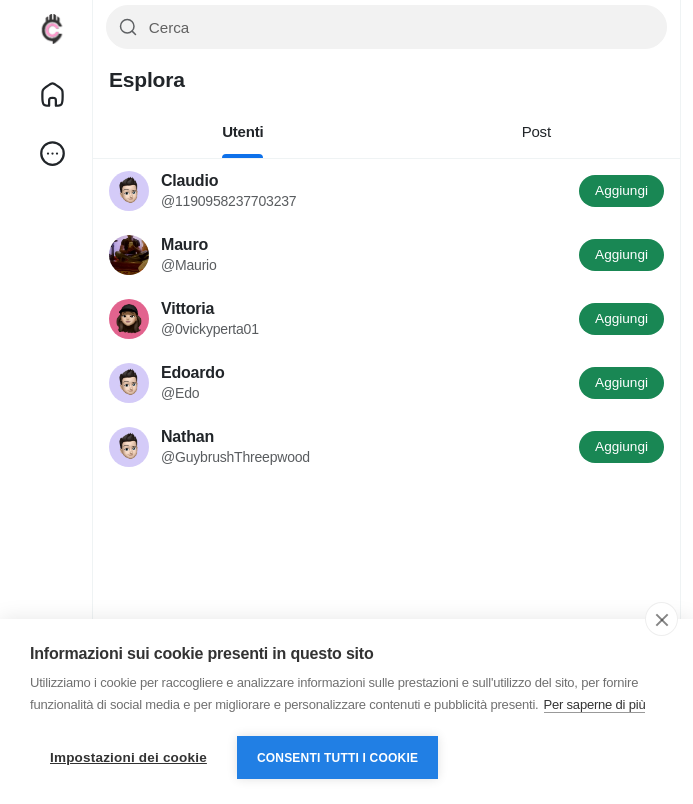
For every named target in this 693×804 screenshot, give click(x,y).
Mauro (184, 244)
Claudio (189, 180)
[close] (661, 619)
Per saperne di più (595, 704)
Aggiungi (621, 190)
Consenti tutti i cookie (337, 758)
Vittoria (187, 308)
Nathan (187, 436)
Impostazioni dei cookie (128, 757)
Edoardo (193, 372)
